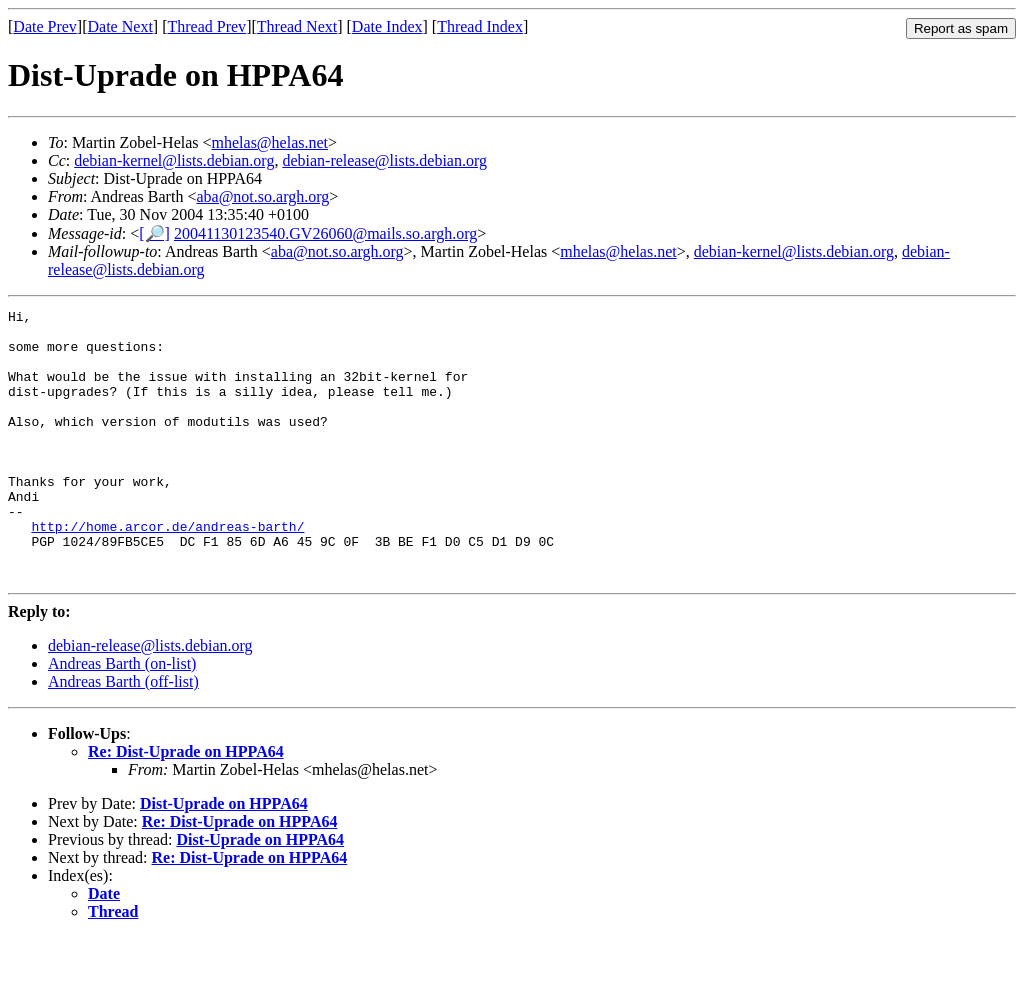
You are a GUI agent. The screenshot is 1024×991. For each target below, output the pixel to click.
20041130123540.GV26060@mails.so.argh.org (325, 233)
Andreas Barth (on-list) (122, 717)
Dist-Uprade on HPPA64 (224, 857)
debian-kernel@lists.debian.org (174, 160)
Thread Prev (206, 26)
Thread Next (297, 26)
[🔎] (154, 233)
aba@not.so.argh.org (262, 196)
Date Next (120, 26)
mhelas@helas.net (270, 142)
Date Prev (45, 26)
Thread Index (480, 26)
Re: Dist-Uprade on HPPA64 (186, 805)
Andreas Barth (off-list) (123, 735)
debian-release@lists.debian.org (384, 160)
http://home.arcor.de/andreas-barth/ (167, 571)
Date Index (387, 26)
